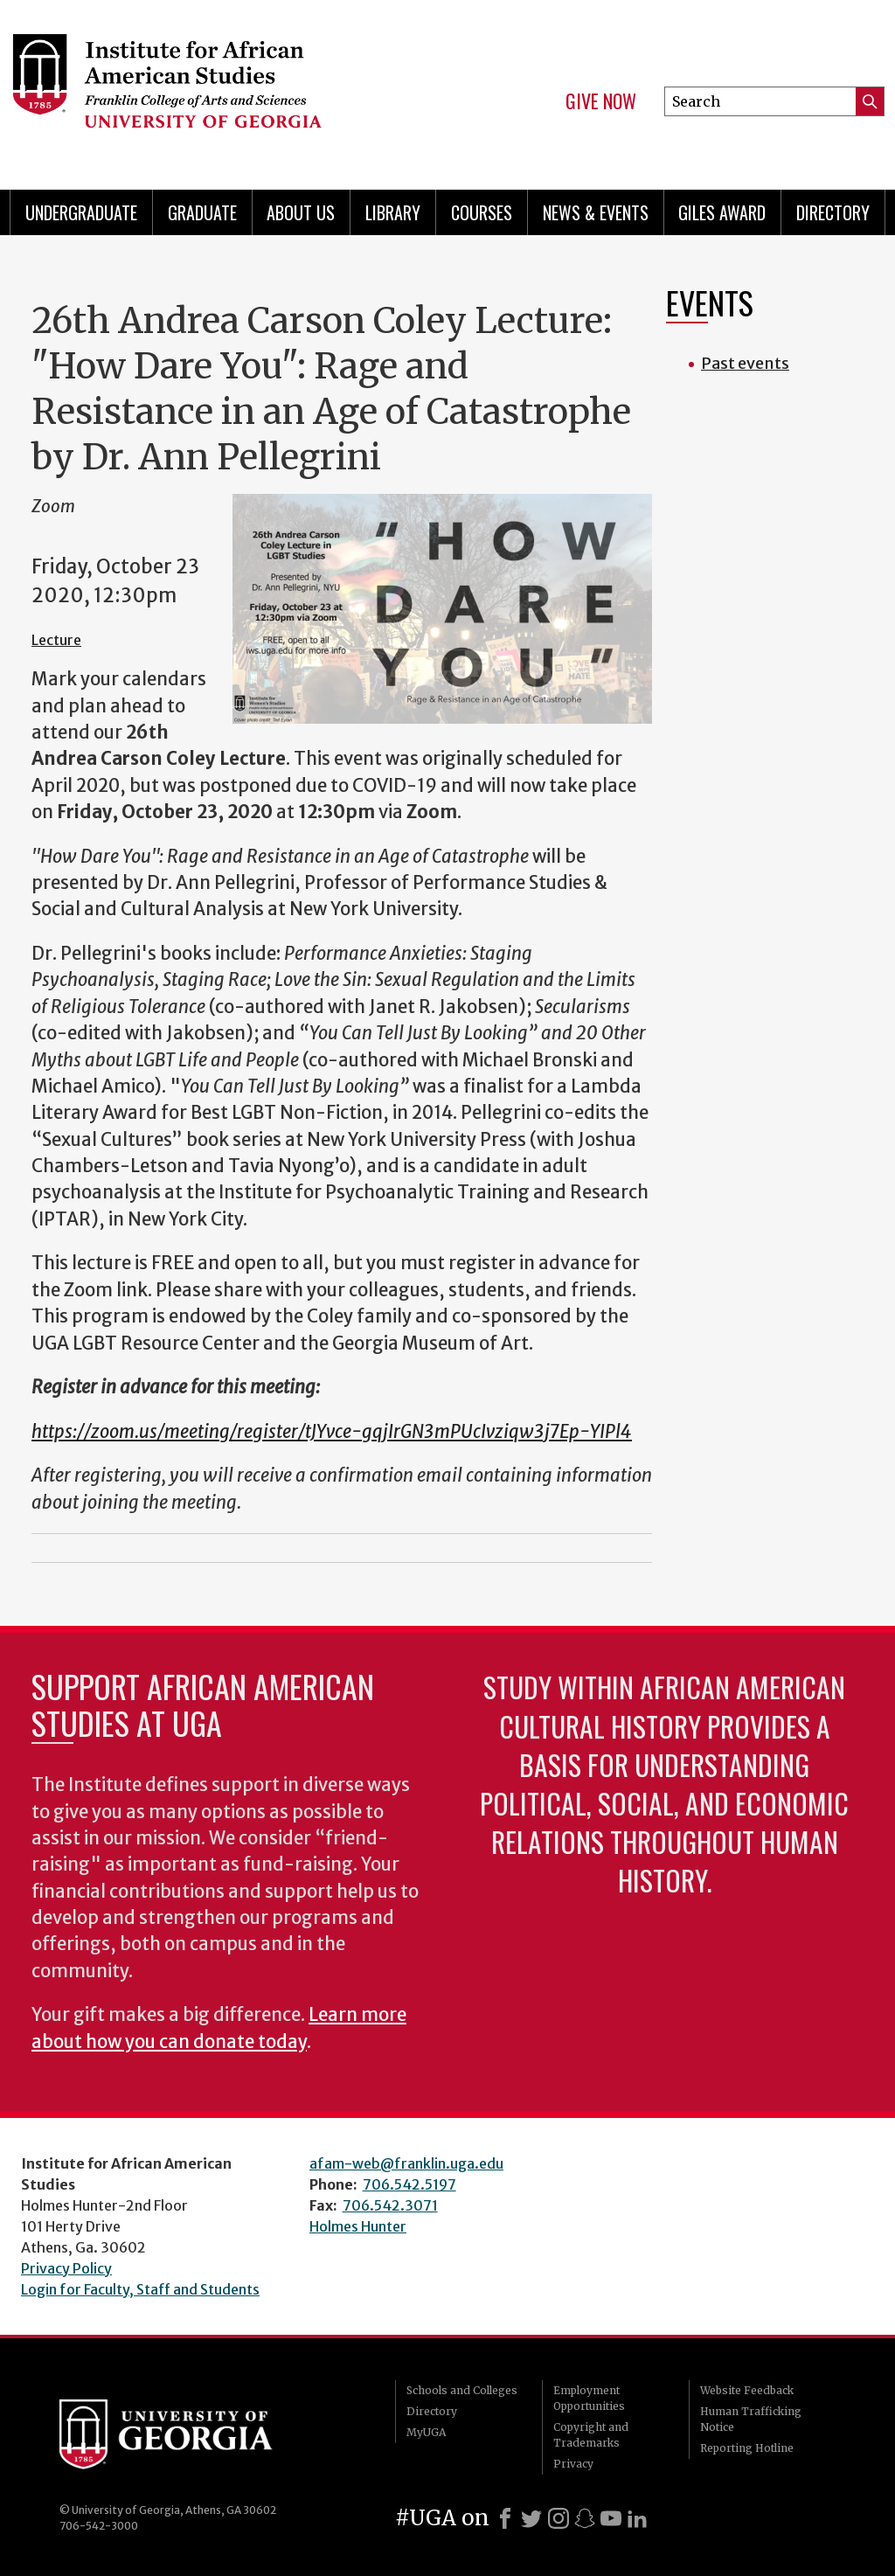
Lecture (56, 640)
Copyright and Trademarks (590, 2434)
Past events (745, 363)
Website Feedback (747, 2390)
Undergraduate (81, 212)
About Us (301, 212)
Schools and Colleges (461, 2390)
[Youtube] (610, 2518)
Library (392, 212)
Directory (833, 212)
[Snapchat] (584, 2518)
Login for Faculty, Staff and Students (140, 2289)
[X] (531, 2518)
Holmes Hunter (357, 2226)
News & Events (596, 212)
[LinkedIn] (637, 2518)
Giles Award (722, 212)
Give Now (600, 101)
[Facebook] (505, 2518)
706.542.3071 (390, 2205)
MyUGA (426, 2432)
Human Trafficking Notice (750, 2419)
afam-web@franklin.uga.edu (406, 2163)
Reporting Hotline (747, 2447)
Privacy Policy (66, 2268)
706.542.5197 (409, 2184)
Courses (481, 212)
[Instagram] (558, 2518)
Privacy (573, 2463)
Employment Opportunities (589, 2398)
